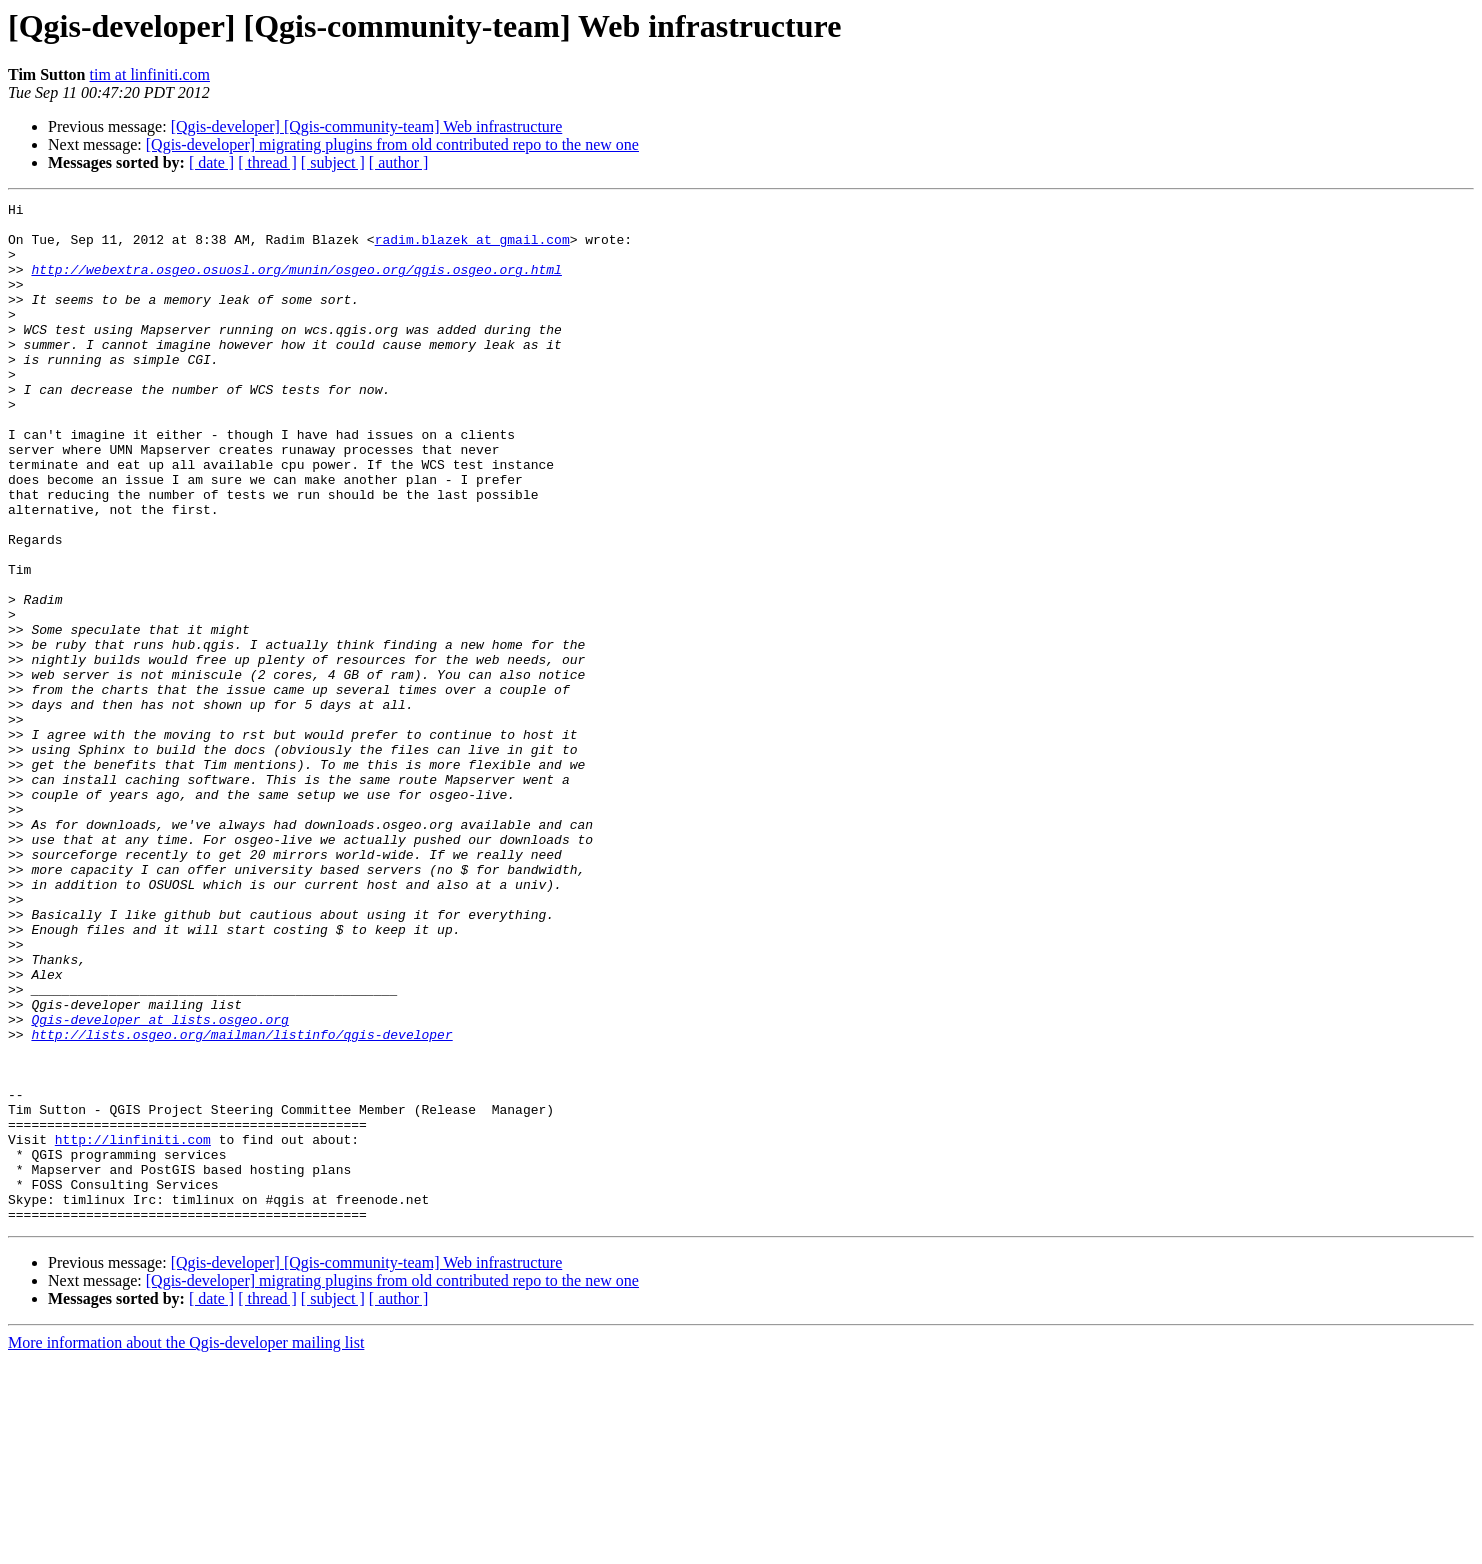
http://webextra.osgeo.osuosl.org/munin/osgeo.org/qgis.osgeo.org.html (296, 284)
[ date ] (211, 162)
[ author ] (399, 162)
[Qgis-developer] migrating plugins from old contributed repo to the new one (392, 144)
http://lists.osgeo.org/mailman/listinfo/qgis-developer (241, 1202)
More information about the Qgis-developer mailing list (186, 1546)
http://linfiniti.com (133, 1328)
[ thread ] (267, 162)
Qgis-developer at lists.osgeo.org (159, 1184)
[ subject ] (333, 162)
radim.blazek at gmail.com (472, 248)
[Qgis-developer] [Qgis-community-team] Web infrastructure (367, 126)
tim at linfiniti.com (150, 74)
